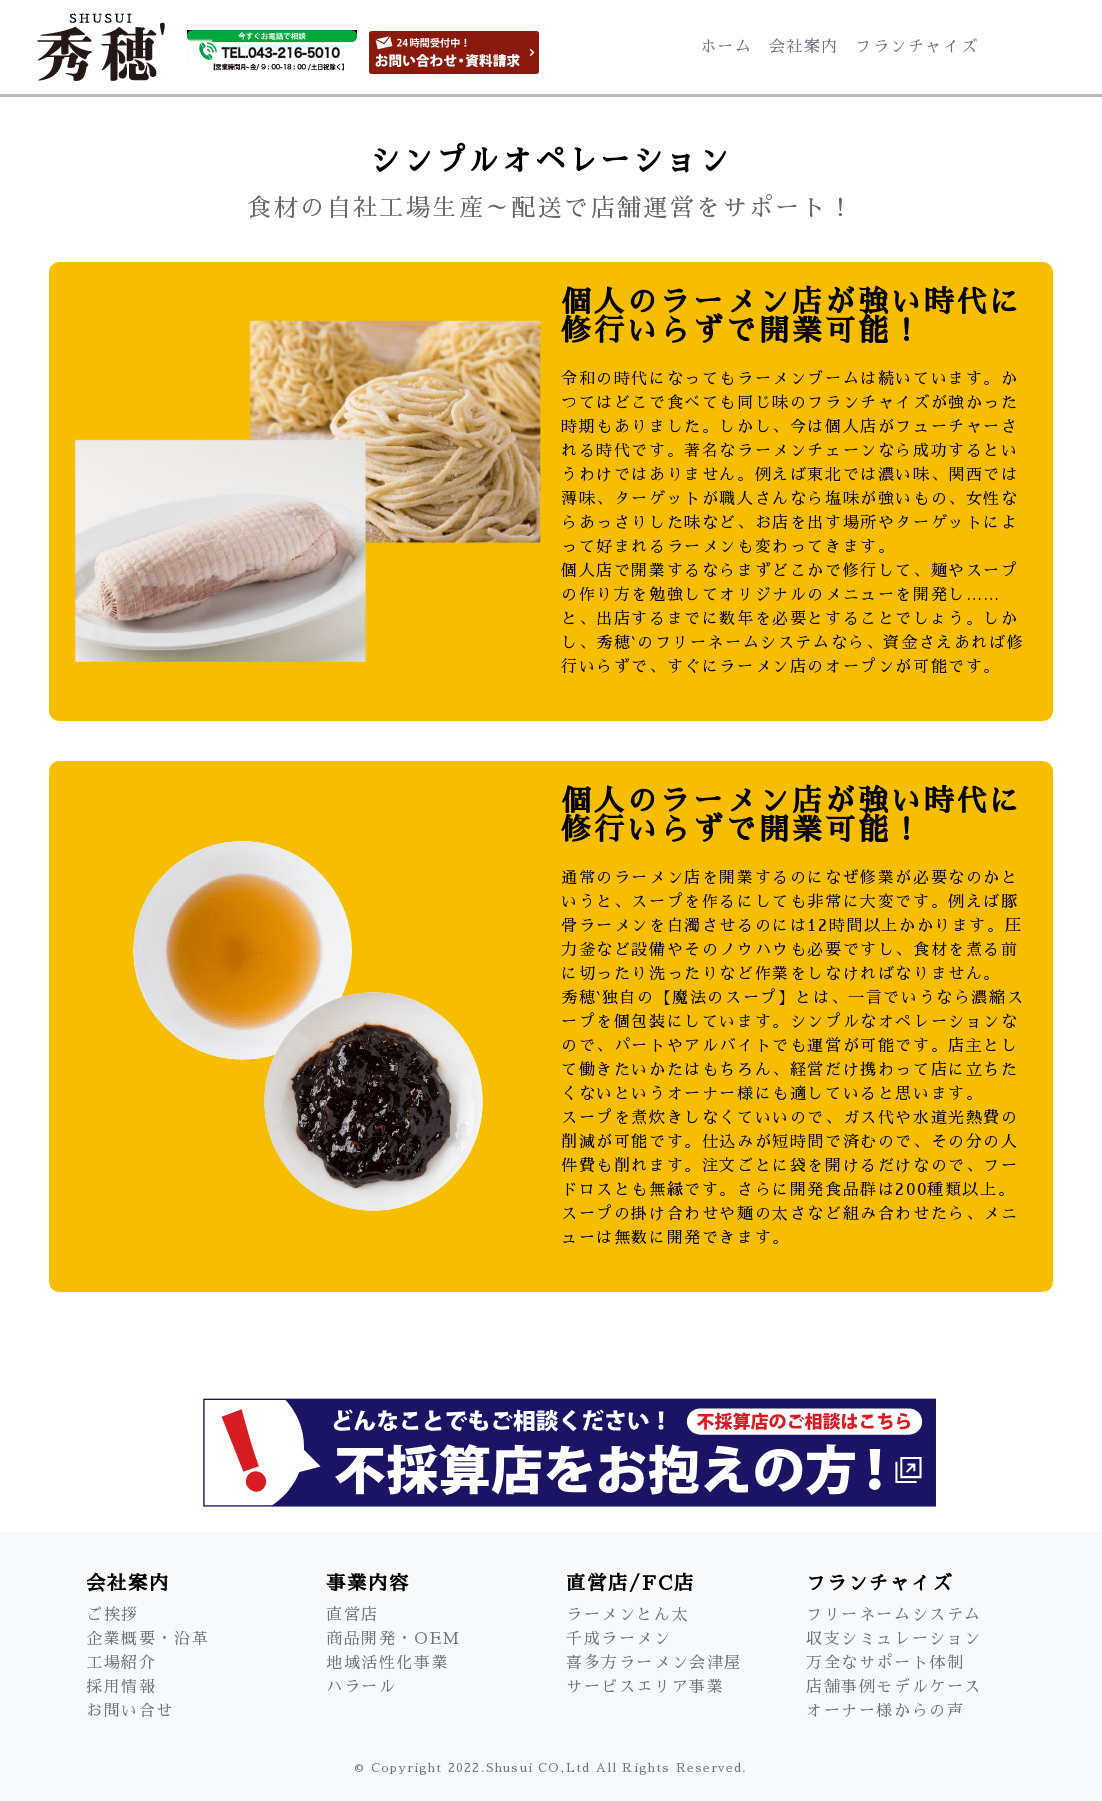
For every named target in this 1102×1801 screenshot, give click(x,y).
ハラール (361, 1687)
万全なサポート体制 (885, 1663)
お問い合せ (130, 1711)
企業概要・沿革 (147, 1639)
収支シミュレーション (894, 1639)
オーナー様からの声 (885, 1711)
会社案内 (804, 47)
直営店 (352, 1615)
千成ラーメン (619, 1639)
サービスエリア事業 (645, 1687)
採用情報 (121, 1687)
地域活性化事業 (387, 1663)
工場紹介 (121, 1663)
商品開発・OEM (393, 1639)
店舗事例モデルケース (894, 1687)
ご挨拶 (112, 1615)
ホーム (726, 47)
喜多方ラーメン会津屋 (654, 1663)
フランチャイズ (916, 47)
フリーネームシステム (894, 1615)
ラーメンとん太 (627, 1615)
